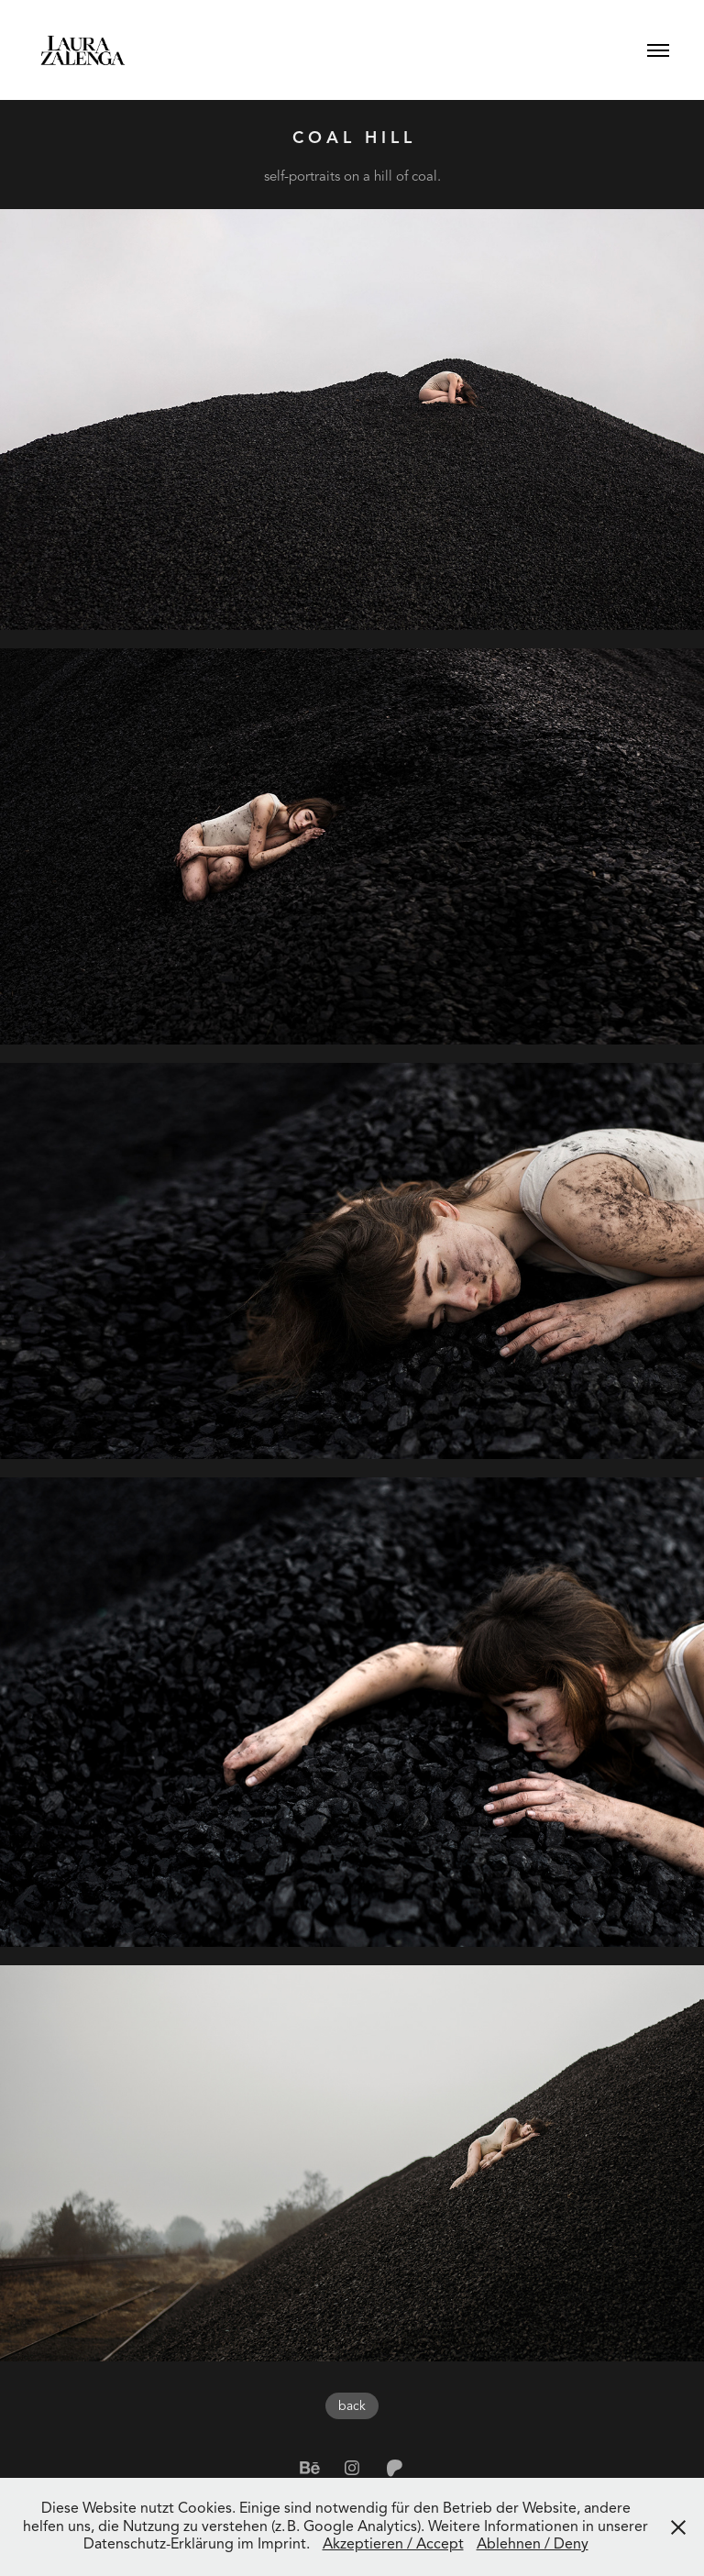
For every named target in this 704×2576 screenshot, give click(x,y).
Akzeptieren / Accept (393, 2544)
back (352, 2406)
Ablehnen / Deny (532, 2544)
